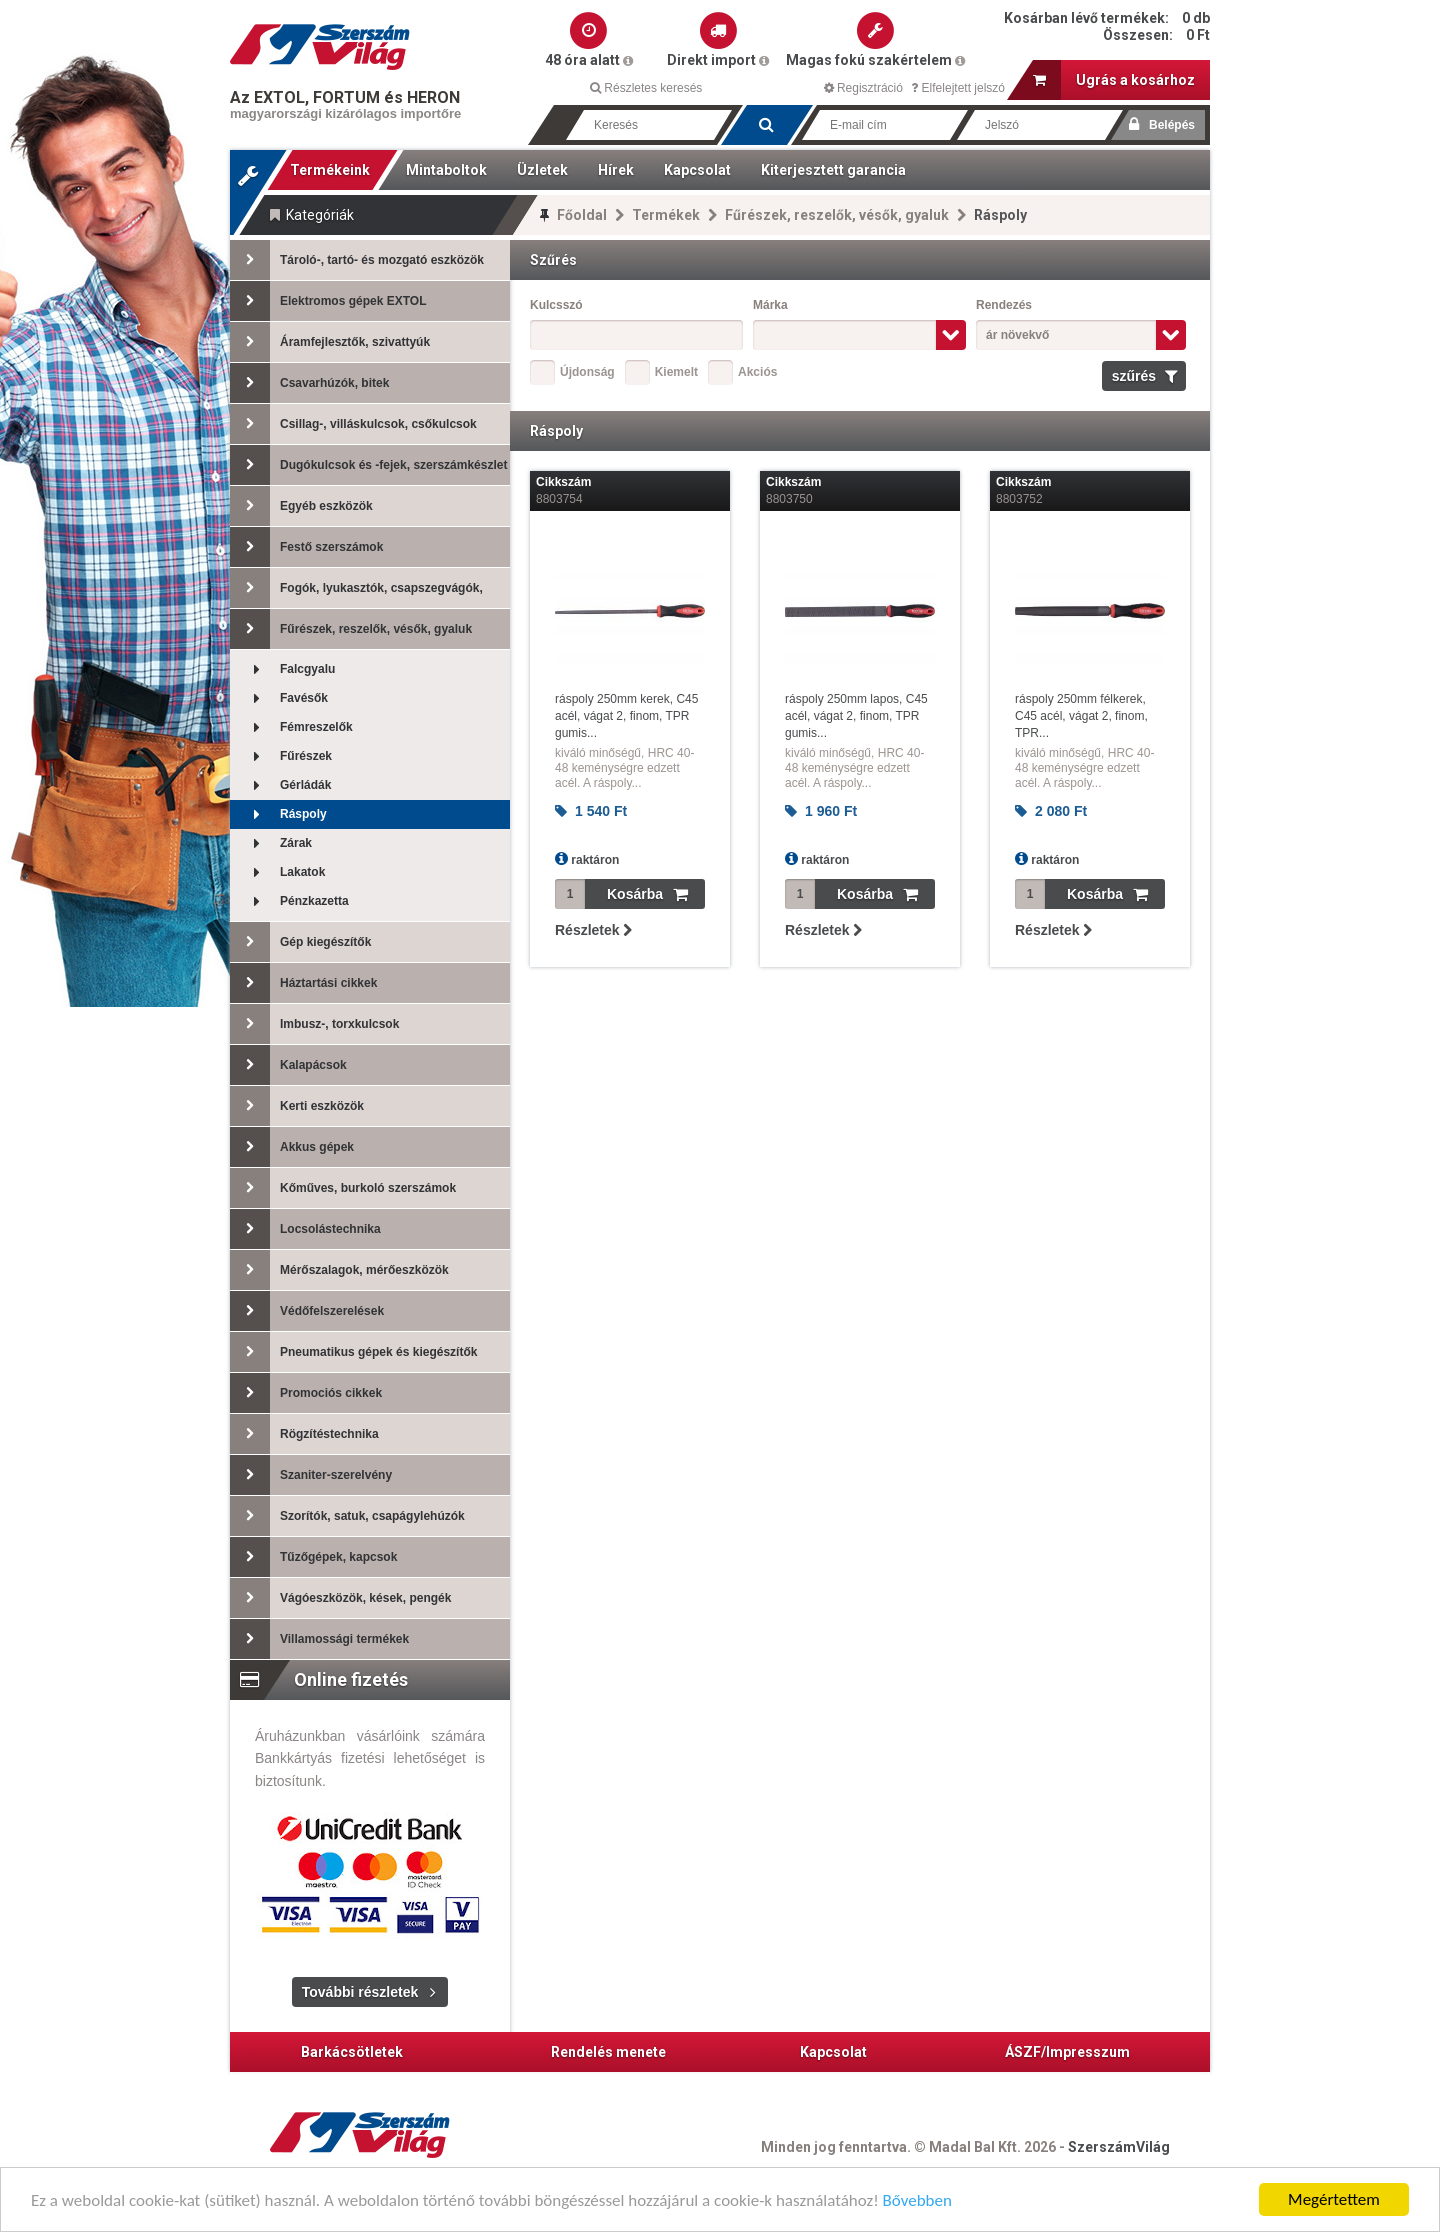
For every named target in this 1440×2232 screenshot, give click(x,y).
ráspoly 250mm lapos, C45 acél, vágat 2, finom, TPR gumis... (856, 716)
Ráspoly (278, 814)
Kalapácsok (288, 1065)
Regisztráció (863, 88)
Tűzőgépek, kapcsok (313, 1557)
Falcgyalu (282, 669)
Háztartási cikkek (303, 983)
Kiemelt (676, 372)
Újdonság (587, 372)
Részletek (593, 930)
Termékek (666, 215)
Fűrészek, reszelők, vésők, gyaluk (837, 215)
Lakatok (277, 872)
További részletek (360, 1992)
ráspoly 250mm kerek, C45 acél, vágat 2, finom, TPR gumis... (626, 716)
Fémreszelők (291, 727)
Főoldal (582, 215)
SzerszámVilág (1119, 2147)
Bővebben (917, 2207)
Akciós (757, 372)
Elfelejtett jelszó (958, 88)
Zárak (271, 843)
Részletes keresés (646, 88)
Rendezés (1004, 305)
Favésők (279, 698)
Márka (770, 305)
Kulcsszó (556, 305)
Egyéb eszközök (301, 506)
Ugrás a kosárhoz (1114, 80)
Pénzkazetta (289, 901)
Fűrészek (281, 756)
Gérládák (280, 785)
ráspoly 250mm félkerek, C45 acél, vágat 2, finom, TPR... (1081, 716)
